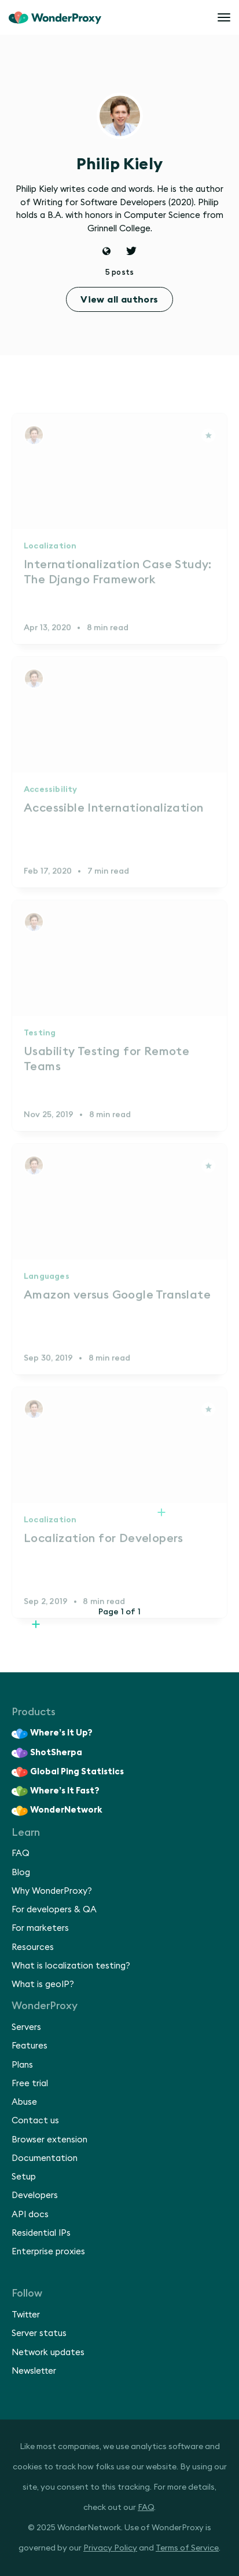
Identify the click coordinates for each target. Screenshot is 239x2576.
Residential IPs (41, 2233)
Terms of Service (187, 2548)
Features (29, 2046)
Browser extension (49, 2139)
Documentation (45, 2158)
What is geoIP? (43, 1984)
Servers (26, 2027)
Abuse (24, 2102)
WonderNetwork (57, 1811)
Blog (21, 1872)
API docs (30, 2214)
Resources (33, 1947)
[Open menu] (224, 17)
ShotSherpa (47, 1753)
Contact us (35, 2120)
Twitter (26, 2315)
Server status (39, 2333)
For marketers (40, 1928)
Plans (22, 2065)
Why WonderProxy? (52, 1891)
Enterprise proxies (48, 2251)
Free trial (30, 2083)
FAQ (21, 1853)
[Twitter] (131, 252)
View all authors (119, 299)
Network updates (48, 2352)
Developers (35, 2195)
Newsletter (34, 2371)
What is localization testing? (71, 1966)
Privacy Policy (110, 2548)
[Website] (106, 252)
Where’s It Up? (52, 1734)
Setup (24, 2177)
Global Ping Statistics (68, 1772)
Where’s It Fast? (56, 1791)
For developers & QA (54, 1909)
